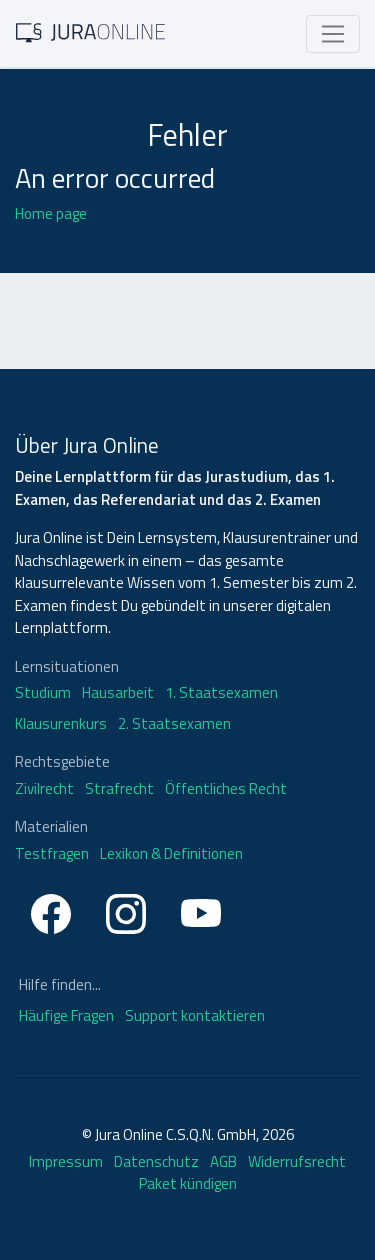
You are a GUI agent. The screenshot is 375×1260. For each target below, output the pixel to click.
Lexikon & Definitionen (171, 854)
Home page (51, 213)
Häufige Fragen (68, 1015)
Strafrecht (119, 789)
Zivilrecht (44, 789)
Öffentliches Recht (226, 789)
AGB (223, 1161)
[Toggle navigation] (333, 34)
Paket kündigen (188, 1183)
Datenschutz (156, 1161)
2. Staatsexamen (174, 724)
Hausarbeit (118, 693)
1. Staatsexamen (221, 693)
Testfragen (52, 854)
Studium (43, 693)
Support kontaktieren (195, 1015)
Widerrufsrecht (297, 1161)
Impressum (66, 1161)
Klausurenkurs (61, 724)
